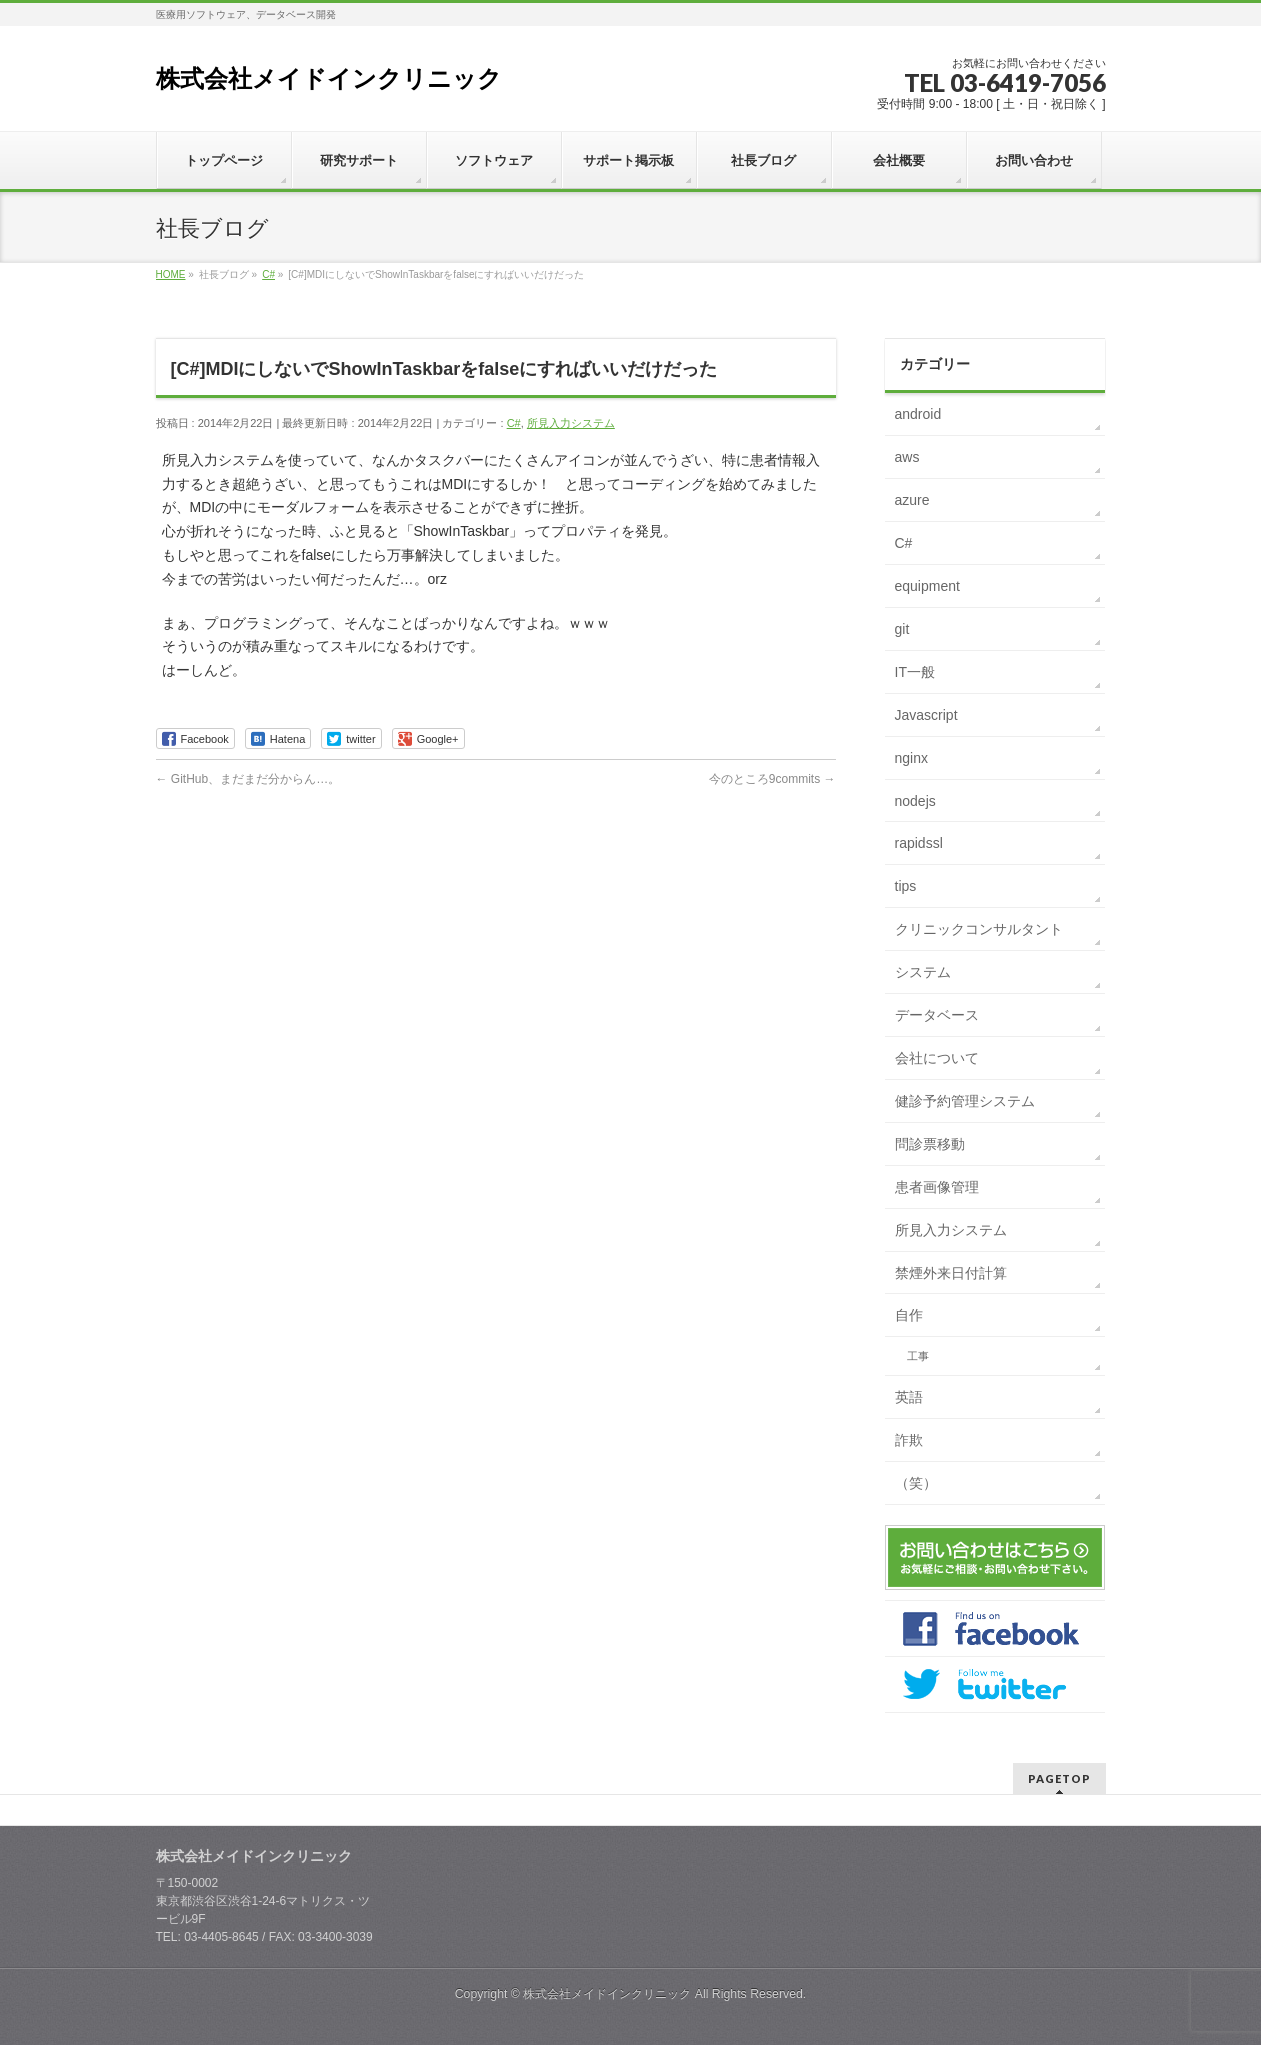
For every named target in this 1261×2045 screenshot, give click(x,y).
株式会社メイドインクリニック (329, 78)
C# (514, 423)
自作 (909, 1315)
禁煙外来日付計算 (951, 1273)
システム (923, 972)
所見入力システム (571, 423)
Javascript (926, 715)
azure (912, 500)
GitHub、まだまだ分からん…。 (248, 779)
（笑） (916, 1483)
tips (906, 886)
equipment (927, 586)
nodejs (915, 801)
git (902, 629)
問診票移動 (930, 1144)
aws (907, 457)
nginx (911, 758)
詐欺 (909, 1440)
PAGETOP (1059, 1778)
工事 (918, 1356)
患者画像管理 (937, 1187)
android (918, 414)
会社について (937, 1058)
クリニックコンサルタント (979, 929)
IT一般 (915, 672)
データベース (937, 1015)
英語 (909, 1397)
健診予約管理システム (965, 1101)
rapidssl (919, 843)
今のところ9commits (772, 779)
